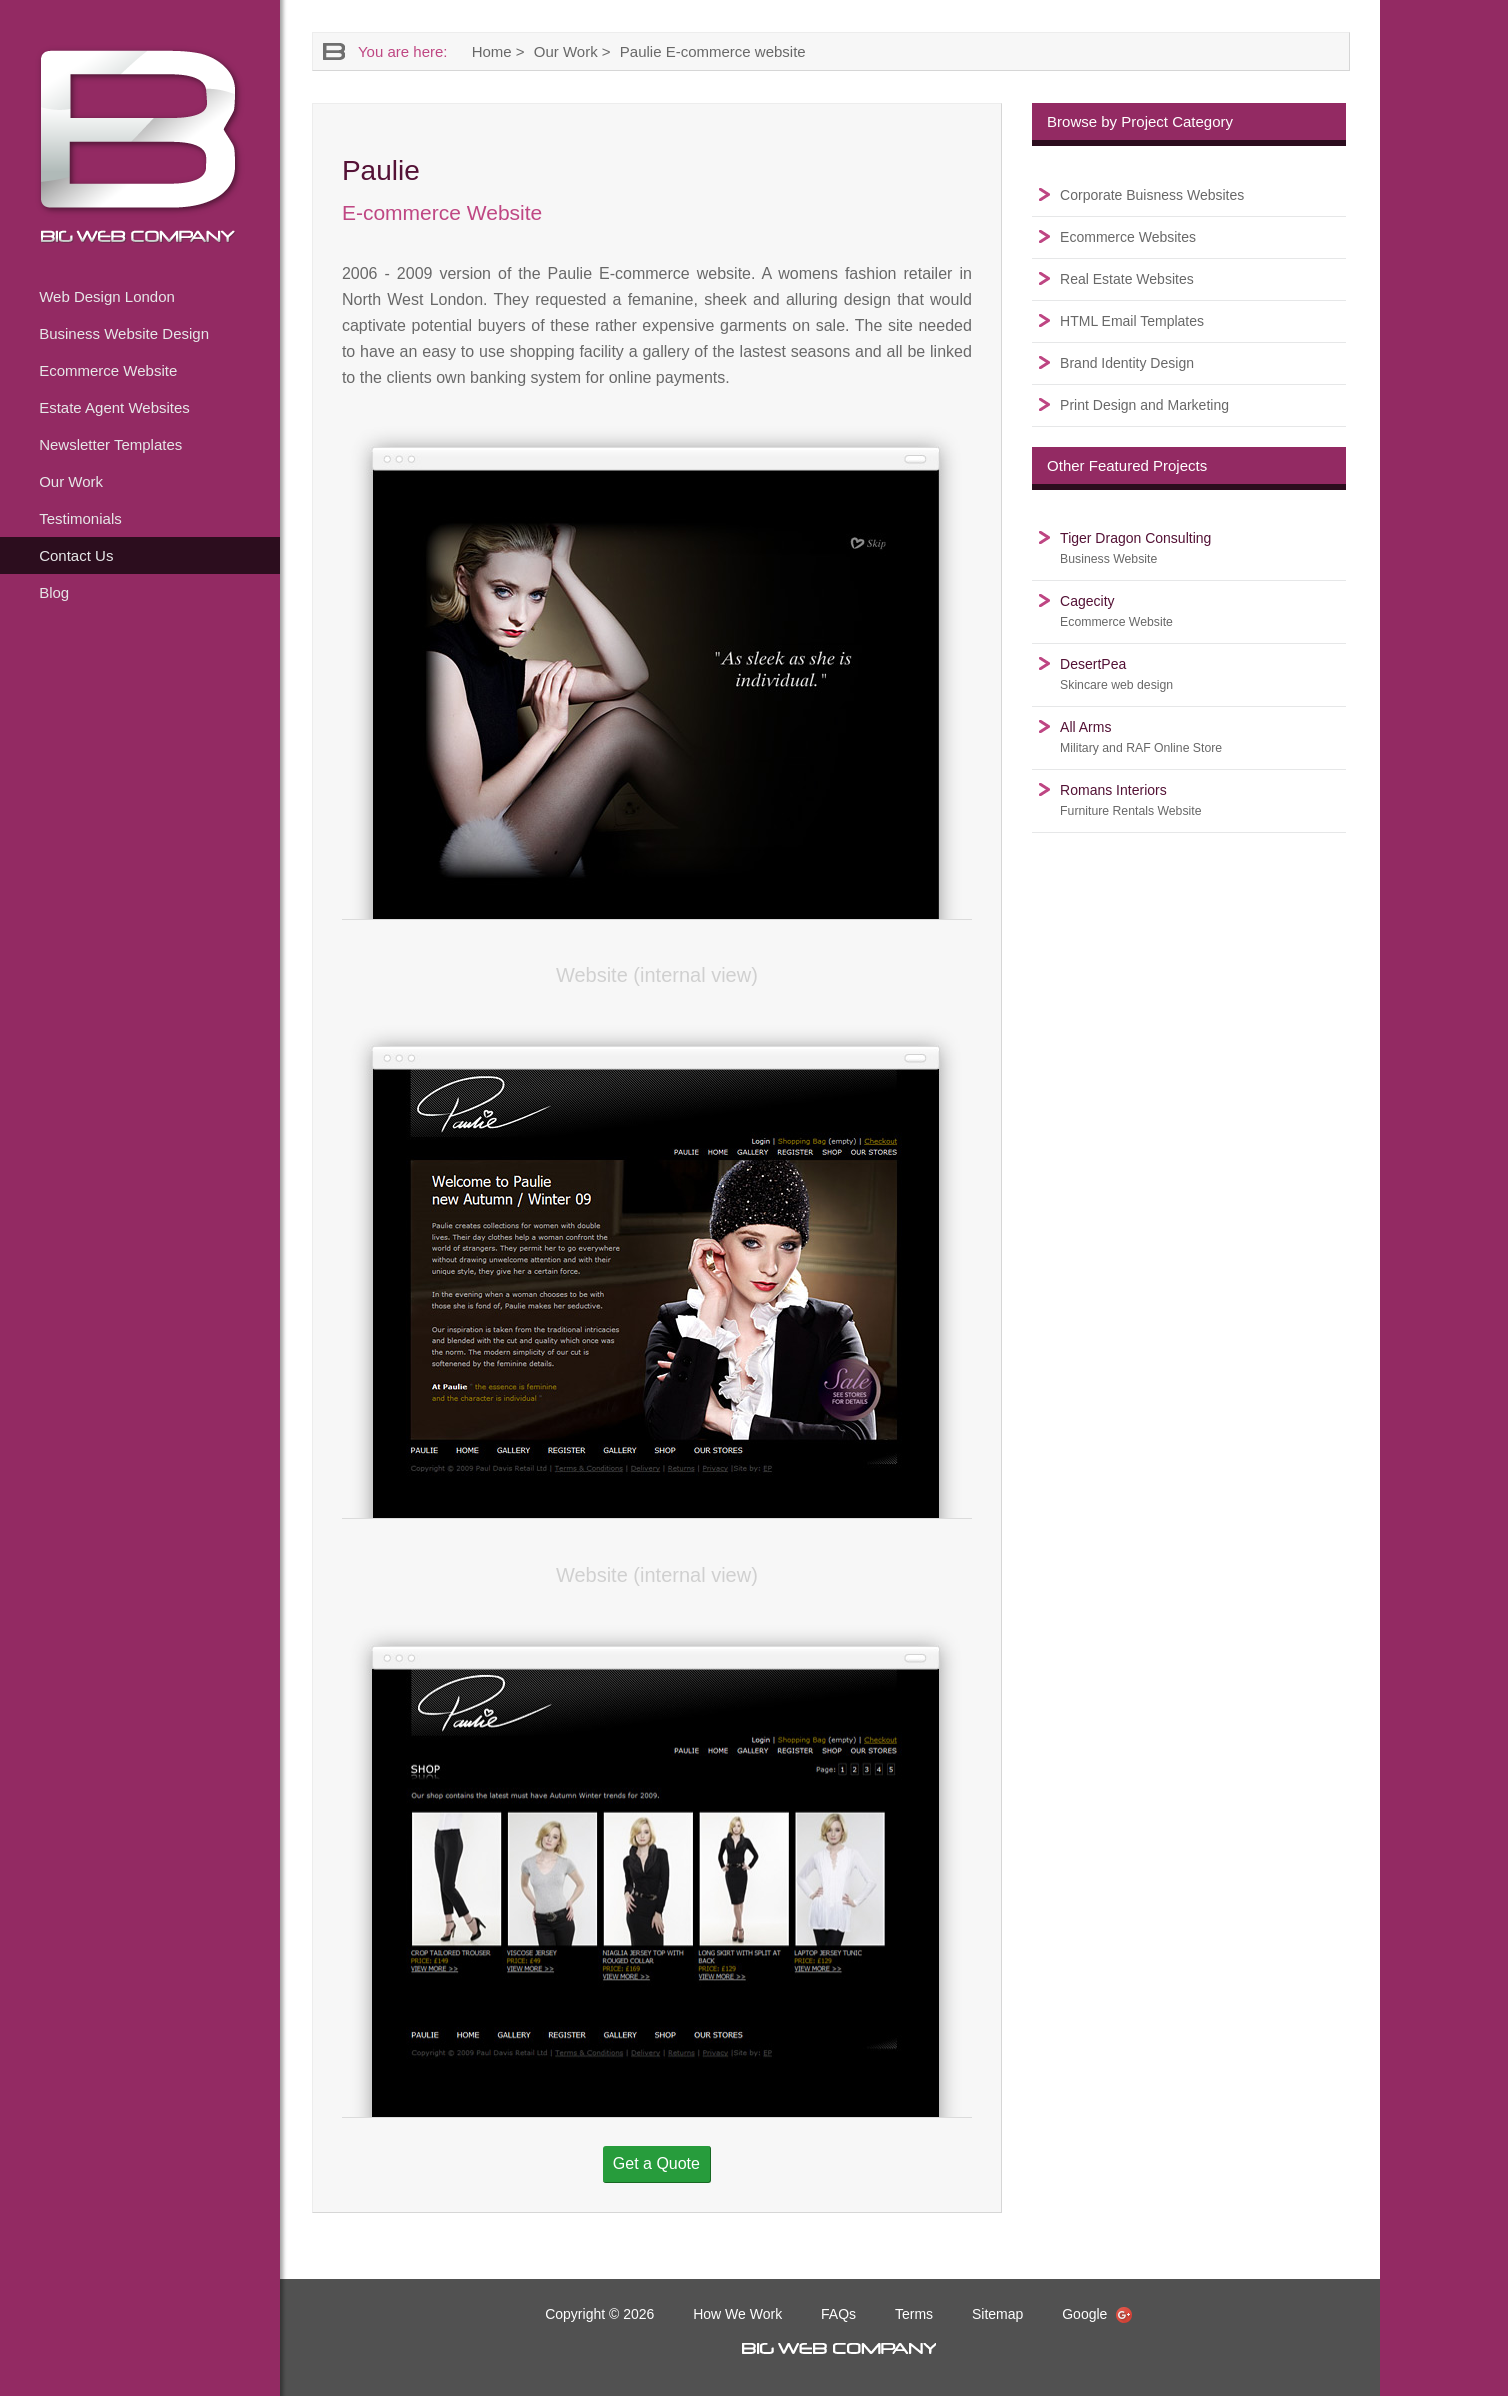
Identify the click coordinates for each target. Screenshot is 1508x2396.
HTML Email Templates (1132, 321)
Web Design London (107, 296)
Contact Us (76, 555)
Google (1097, 2314)
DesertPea (1116, 674)
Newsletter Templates (110, 444)
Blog (54, 592)
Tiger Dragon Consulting (1135, 548)
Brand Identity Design (1127, 363)
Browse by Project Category (1140, 121)
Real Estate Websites (1127, 279)
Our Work (71, 481)
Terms (914, 2314)
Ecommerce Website (108, 370)
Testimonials (80, 518)
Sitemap (997, 2314)
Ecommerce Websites (1128, 237)
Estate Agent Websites (114, 407)
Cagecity (1116, 611)
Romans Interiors (1130, 800)
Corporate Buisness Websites (1152, 195)
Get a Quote (656, 2163)
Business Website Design (124, 333)
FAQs (838, 2314)
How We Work (737, 2314)
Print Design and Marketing (1144, 405)
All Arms (1141, 737)
